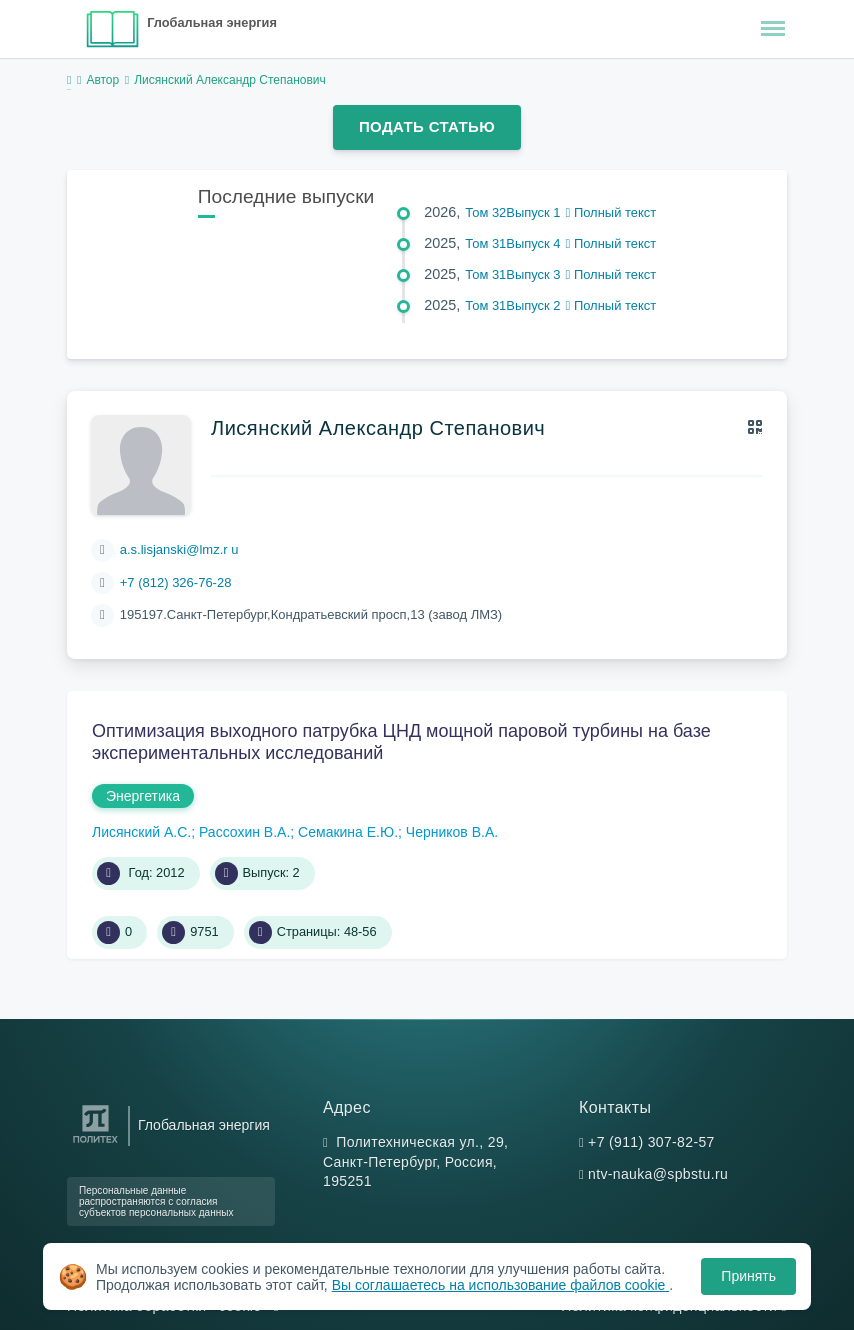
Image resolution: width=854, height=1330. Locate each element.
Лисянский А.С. (141, 832)
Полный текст (611, 212)
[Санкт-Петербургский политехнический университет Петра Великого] (95, 1143)
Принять (748, 1276)
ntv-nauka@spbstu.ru (658, 1174)
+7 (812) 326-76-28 (176, 582)
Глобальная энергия (212, 22)
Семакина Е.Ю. (348, 832)
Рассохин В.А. (244, 832)
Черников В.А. (452, 832)
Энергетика (143, 796)
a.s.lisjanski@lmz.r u (179, 549)
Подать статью (427, 126)
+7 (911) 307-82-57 (651, 1142)
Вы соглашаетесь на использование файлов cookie (501, 1285)
